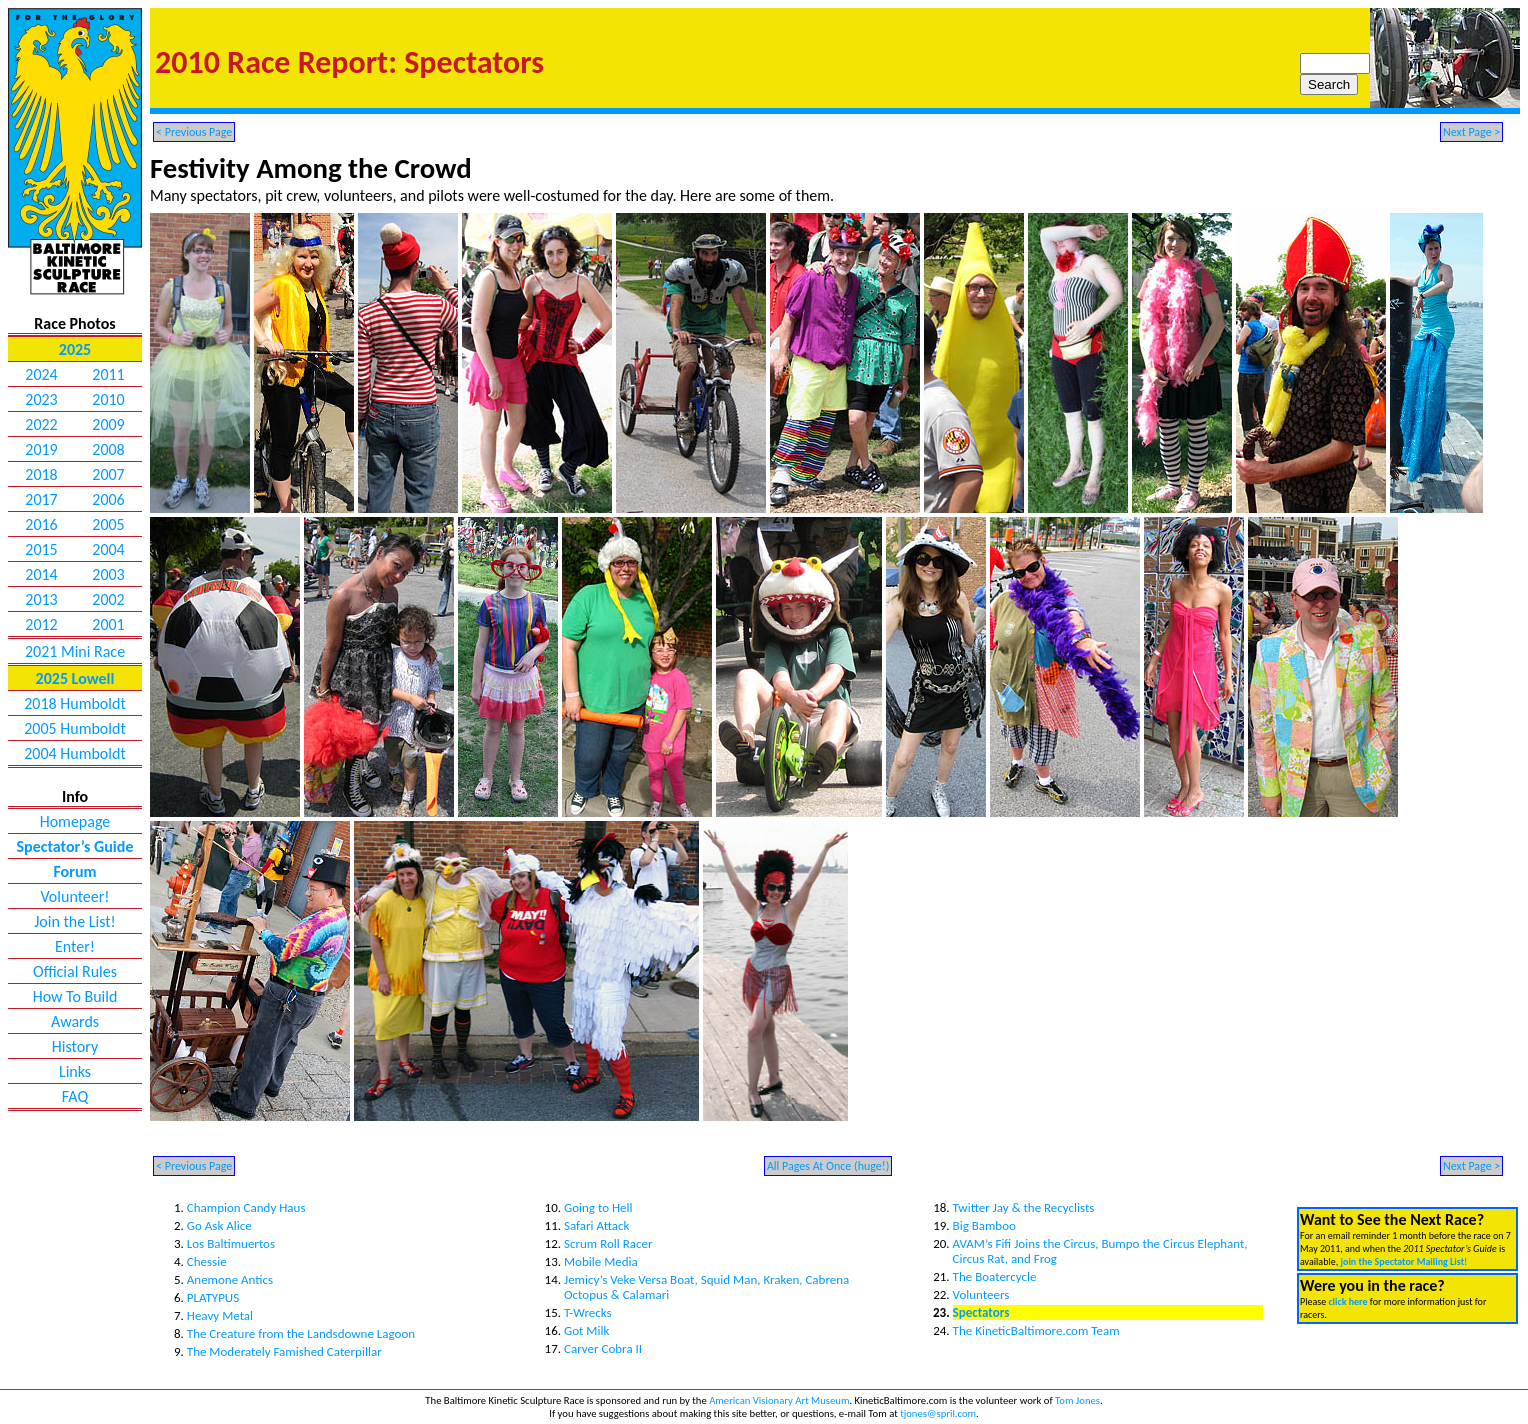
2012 (41, 624)
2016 (41, 524)
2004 (108, 549)
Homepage (75, 821)
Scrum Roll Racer (608, 1243)
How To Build (75, 996)
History (75, 1046)
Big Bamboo (984, 1225)
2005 (108, 524)
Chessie (207, 1261)
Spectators (981, 1312)
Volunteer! (74, 896)
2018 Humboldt (75, 703)
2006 (108, 499)
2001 (108, 624)
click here (1347, 1301)
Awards (75, 1021)
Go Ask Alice (219, 1225)
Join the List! (75, 921)
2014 (41, 574)
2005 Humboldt (75, 728)
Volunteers (981, 1294)
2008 (108, 449)
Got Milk (586, 1330)
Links (75, 1071)
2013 (41, 599)
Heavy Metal (220, 1315)
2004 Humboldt (75, 753)
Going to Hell (598, 1207)
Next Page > (1471, 132)
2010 (108, 399)
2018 (41, 474)
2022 (41, 424)
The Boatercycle (995, 1276)
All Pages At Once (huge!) (828, 1166)
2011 (108, 374)
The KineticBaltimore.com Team (1036, 1330)
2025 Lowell (75, 678)
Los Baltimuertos (231, 1243)
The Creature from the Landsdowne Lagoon (301, 1333)
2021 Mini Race (75, 651)
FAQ (75, 1096)
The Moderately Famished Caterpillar (284, 1351)
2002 (108, 599)
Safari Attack (596, 1225)
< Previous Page (194, 132)
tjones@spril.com (938, 1413)
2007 (108, 474)
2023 (41, 399)
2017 (41, 499)
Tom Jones (1077, 1400)
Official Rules (75, 971)
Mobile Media (601, 1261)
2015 (41, 549)
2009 (108, 424)
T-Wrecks (588, 1312)
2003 (108, 574)
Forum (74, 871)
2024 (41, 374)
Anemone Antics (230, 1279)
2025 (75, 349)
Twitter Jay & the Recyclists (1024, 1207)
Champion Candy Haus (246, 1207)
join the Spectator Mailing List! (1403, 1261)
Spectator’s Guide (75, 846)
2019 (41, 449)
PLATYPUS (213, 1297)
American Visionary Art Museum (779, 1400)
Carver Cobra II (603, 1348)
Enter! (75, 946)
